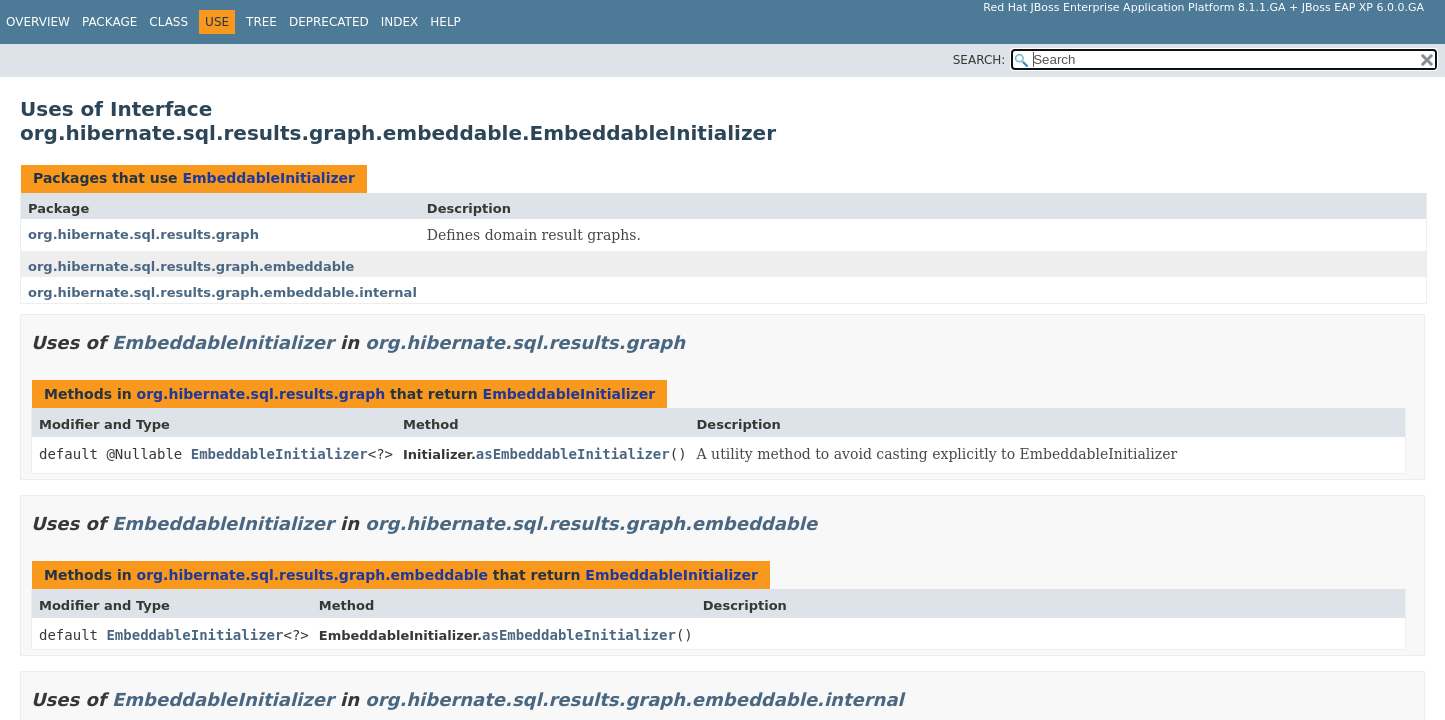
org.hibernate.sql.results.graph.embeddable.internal (222, 292)
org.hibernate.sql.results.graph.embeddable (191, 266)
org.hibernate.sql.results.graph (143, 234)
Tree (261, 22)
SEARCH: (979, 60)
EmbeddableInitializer (268, 178)
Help (445, 22)
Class (168, 22)
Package (109, 22)
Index (400, 22)
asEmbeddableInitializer (573, 454)
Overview (38, 22)
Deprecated (329, 22)
